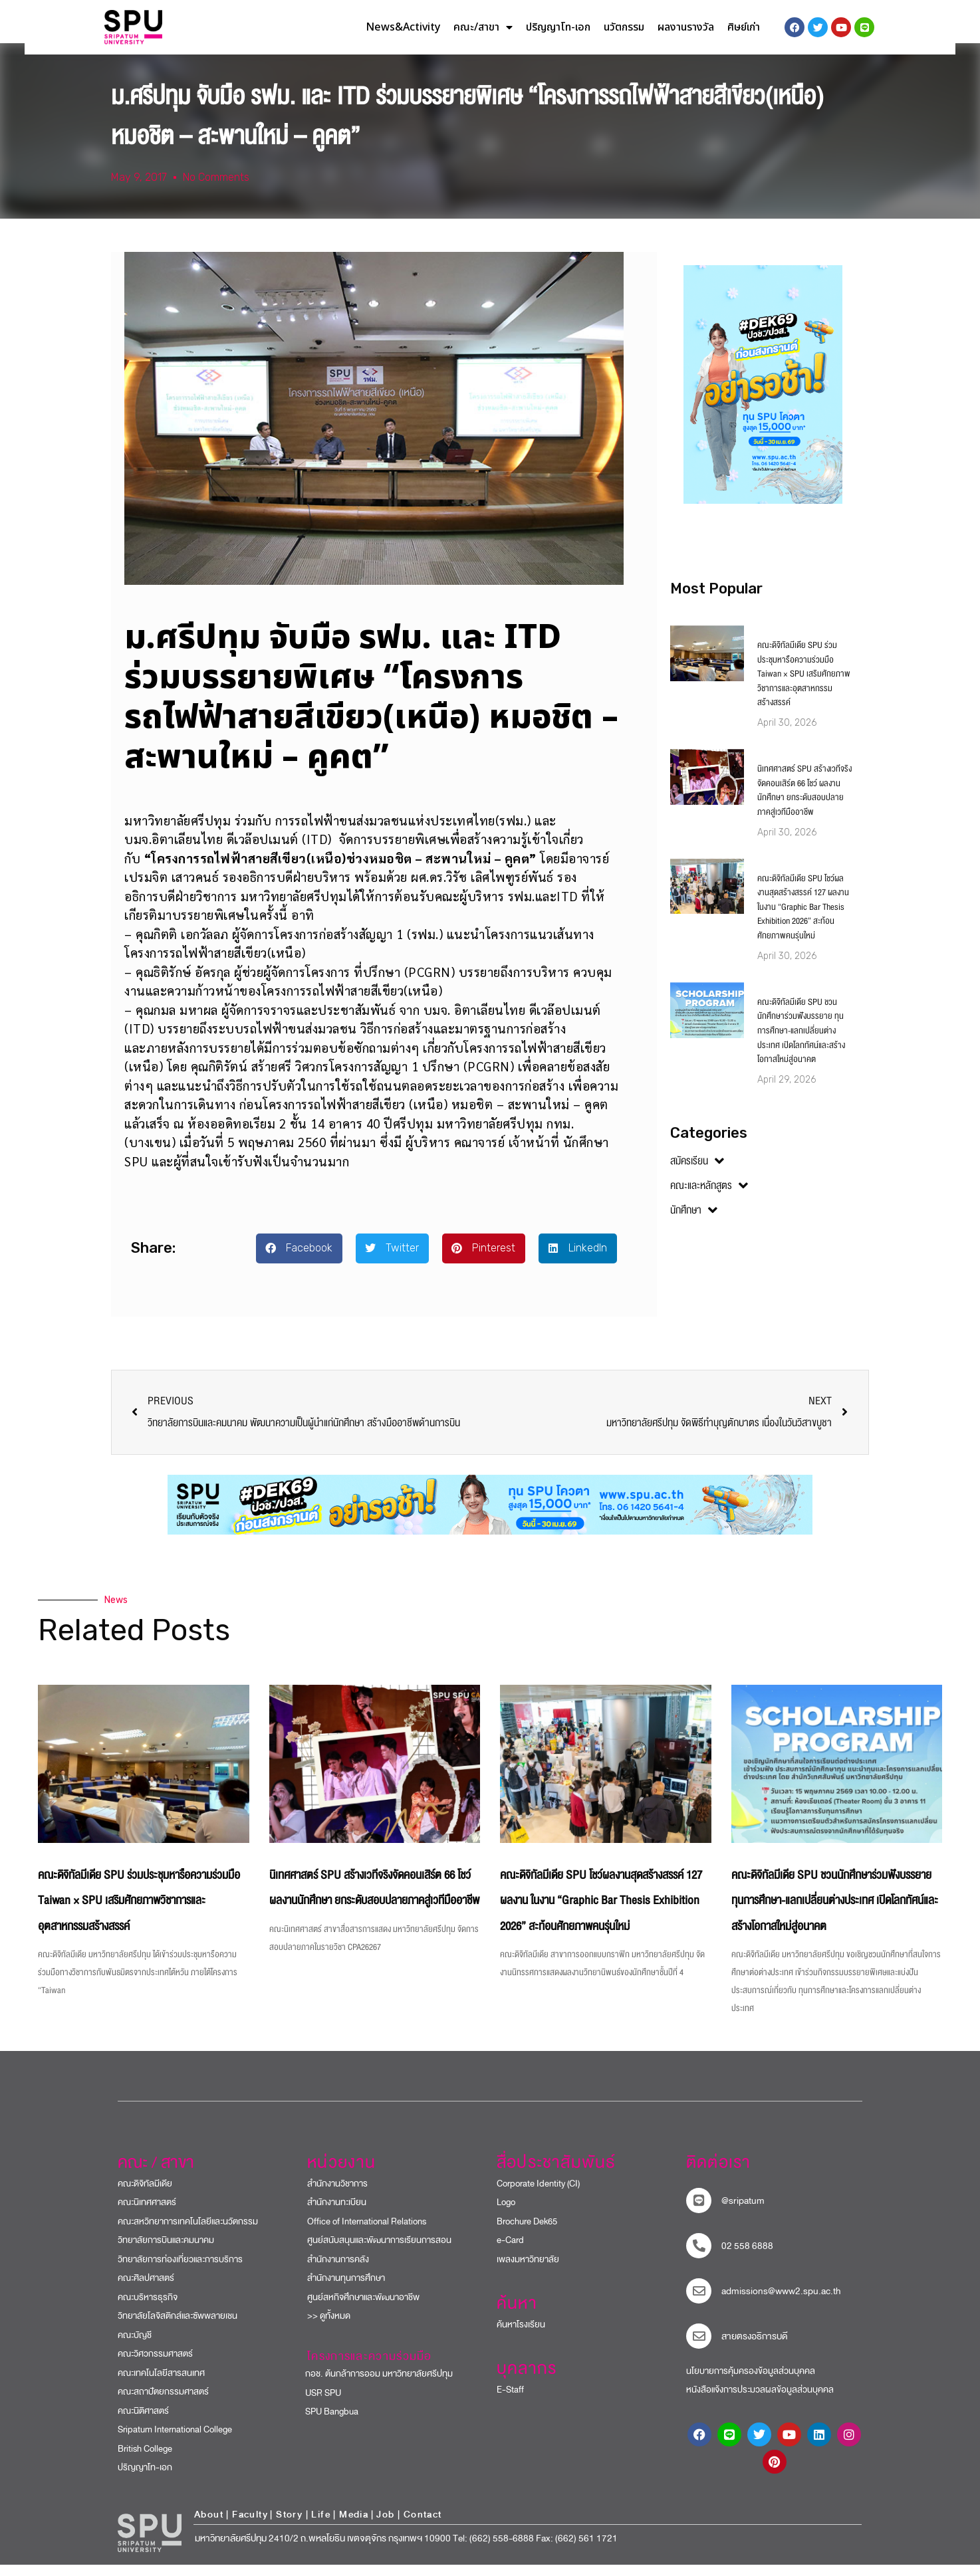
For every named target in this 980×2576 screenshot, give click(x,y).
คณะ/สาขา (483, 27)
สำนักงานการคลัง (338, 2271)
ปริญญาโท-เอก (558, 27)
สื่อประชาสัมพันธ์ (556, 2174)
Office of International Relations (366, 2233)
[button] (299, 1260)
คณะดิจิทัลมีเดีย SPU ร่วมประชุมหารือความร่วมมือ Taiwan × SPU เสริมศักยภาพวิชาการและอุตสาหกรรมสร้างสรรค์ (803, 685)
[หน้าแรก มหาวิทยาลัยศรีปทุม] (150, 2544)
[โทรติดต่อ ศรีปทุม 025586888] (698, 2257)
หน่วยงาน (341, 2174)
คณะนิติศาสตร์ (143, 2422)
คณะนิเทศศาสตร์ (147, 2214)
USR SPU (317, 2404)
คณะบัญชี (135, 2346)
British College (145, 2460)
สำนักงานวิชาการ (337, 2195)
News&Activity (403, 27)
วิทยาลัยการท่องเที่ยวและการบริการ (180, 2271)
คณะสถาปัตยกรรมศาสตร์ (163, 2404)
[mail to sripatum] (698, 2302)
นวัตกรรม (624, 27)
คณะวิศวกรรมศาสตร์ (155, 2366)
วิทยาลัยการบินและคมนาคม (166, 2252)
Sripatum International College (175, 2441)
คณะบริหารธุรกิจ (148, 2308)
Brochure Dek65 (527, 2233)
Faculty (250, 2526)
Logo (506, 2214)
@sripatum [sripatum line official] (743, 2212)
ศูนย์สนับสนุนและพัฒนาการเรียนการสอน (379, 2252)
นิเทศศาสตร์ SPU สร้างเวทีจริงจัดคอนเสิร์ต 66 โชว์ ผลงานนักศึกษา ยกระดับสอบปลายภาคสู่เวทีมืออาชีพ (804, 802)
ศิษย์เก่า (743, 27)
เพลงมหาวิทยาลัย (528, 2271)
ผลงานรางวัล (686, 27)
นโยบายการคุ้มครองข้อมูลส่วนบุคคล (750, 2382)
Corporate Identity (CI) (538, 2195)
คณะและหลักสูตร (709, 1197)
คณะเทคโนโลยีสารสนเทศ (161, 2384)
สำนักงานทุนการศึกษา (346, 2290)
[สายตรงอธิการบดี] (698, 2347)
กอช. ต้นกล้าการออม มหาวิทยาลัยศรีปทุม (373, 2386)
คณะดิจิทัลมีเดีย (145, 2195)
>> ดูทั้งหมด (328, 2328)
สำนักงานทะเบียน (336, 2214)
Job (385, 2526)
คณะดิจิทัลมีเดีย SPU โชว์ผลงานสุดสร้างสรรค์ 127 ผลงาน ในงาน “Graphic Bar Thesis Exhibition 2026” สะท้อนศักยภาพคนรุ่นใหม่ (803, 918)
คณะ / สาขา (156, 2174)
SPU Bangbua (326, 2423)
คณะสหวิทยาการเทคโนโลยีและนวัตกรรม (188, 2233)
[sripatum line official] (698, 2211)
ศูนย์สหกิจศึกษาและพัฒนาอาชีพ (363, 2308)
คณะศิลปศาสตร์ (146, 2290)
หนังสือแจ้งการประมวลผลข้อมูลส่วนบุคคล (760, 2402)
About (208, 2526)
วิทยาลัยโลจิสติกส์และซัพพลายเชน (177, 2328)
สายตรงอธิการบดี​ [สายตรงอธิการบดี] (754, 2347)
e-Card (510, 2252)
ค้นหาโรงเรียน (521, 2336)
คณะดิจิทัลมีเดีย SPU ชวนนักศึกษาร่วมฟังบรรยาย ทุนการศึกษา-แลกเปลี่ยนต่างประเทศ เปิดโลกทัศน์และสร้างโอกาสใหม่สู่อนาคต (801, 1042)
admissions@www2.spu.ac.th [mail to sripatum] (781, 2302)
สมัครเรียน (697, 1172)
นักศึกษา (693, 1221)
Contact (423, 2526)
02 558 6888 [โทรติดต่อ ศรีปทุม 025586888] (747, 2257)
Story (289, 2526)
